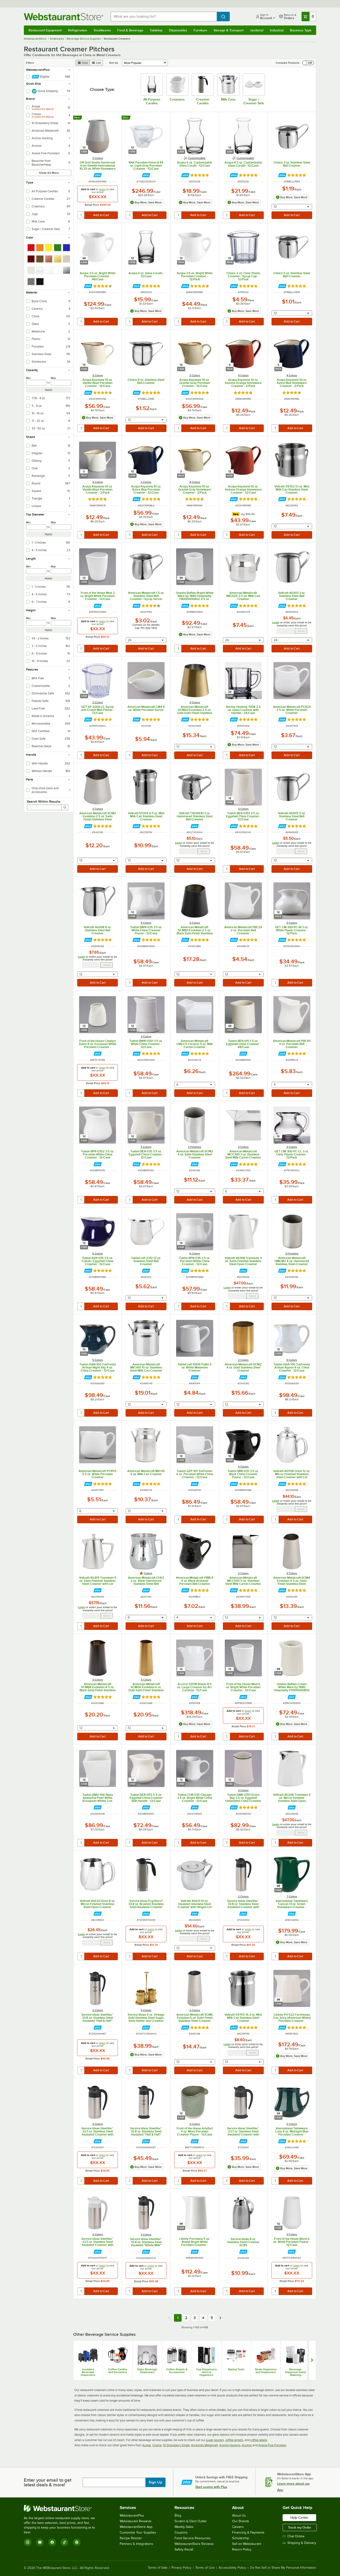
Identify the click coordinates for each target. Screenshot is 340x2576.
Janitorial (256, 30)
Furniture (200, 30)
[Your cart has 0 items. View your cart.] (309, 16)
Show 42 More (49, 173)
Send (301, 631)
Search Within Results (43, 801)
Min (28, 378)
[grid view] (82, 63)
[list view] (96, 63)
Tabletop (156, 30)
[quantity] (81, 215)
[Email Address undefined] (285, 631)
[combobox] (164, 16)
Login (275, 622)
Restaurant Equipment (45, 30)
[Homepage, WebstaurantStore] (63, 16)
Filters (30, 62)
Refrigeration (77, 30)
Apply (48, 389)
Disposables (178, 30)
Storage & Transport (228, 30)
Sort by (113, 62)
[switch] (308, 62)
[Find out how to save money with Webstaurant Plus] (98, 175)
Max (53, 378)
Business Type (300, 30)
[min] (36, 383)
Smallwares (102, 30)
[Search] (64, 807)
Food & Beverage (130, 30)
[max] (61, 383)
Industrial (277, 30)
